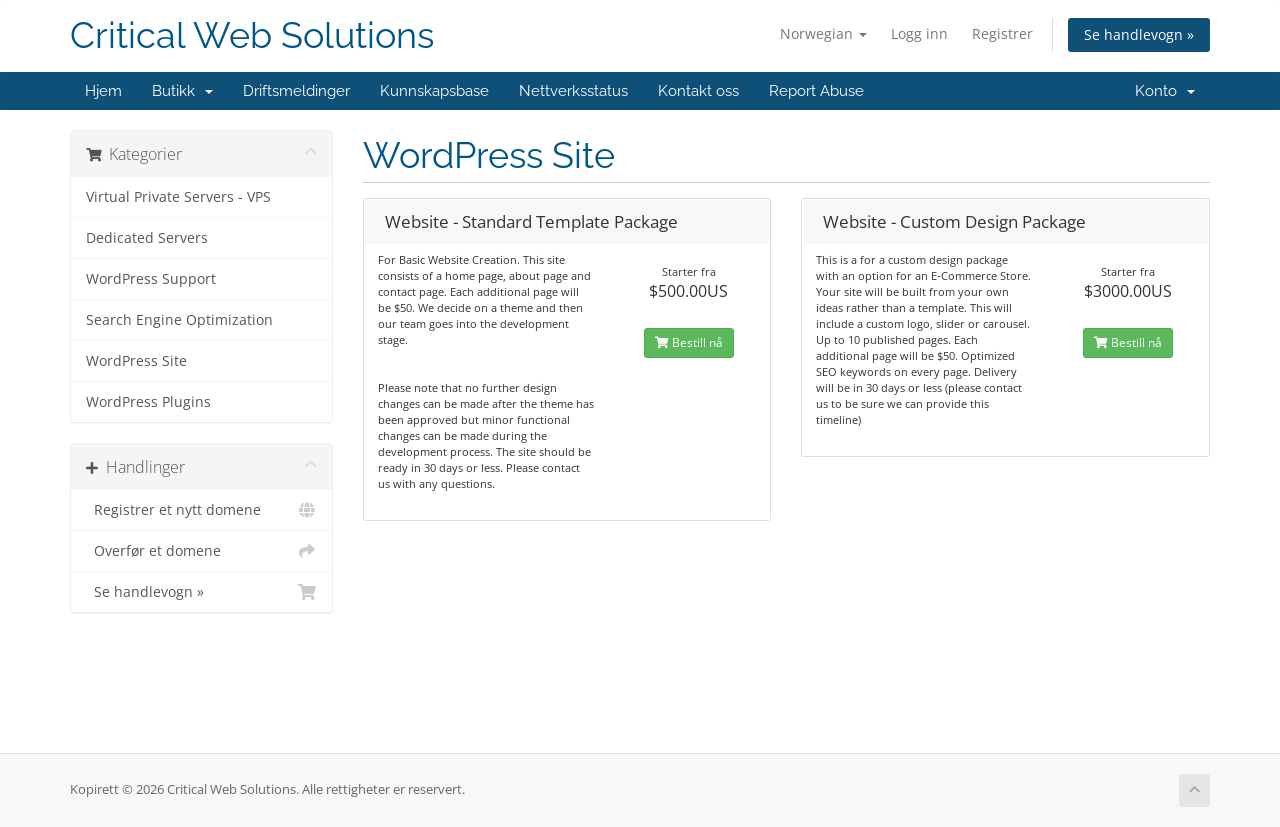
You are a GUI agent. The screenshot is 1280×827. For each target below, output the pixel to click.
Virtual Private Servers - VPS (178, 197)
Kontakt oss (698, 91)
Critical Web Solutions (252, 35)
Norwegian (823, 33)
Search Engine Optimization (179, 320)
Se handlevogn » (1139, 34)
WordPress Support (151, 279)
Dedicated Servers (147, 238)
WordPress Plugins (148, 402)
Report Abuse (816, 91)
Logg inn (919, 33)
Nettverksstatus (573, 91)
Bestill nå (689, 342)
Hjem (103, 91)
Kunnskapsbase (434, 91)
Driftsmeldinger (296, 91)
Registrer (1002, 33)
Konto (1165, 91)
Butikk (182, 91)
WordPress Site (136, 361)
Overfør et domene (201, 551)
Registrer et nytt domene (201, 510)
